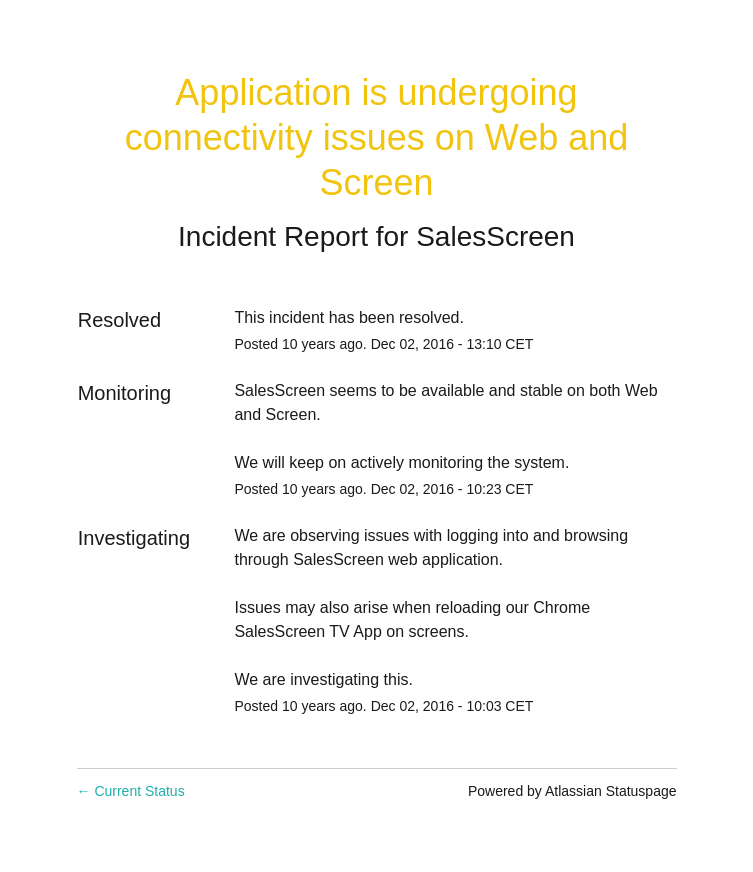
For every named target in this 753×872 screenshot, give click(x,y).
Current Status (131, 791)
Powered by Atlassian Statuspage (572, 791)
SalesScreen (495, 236)
